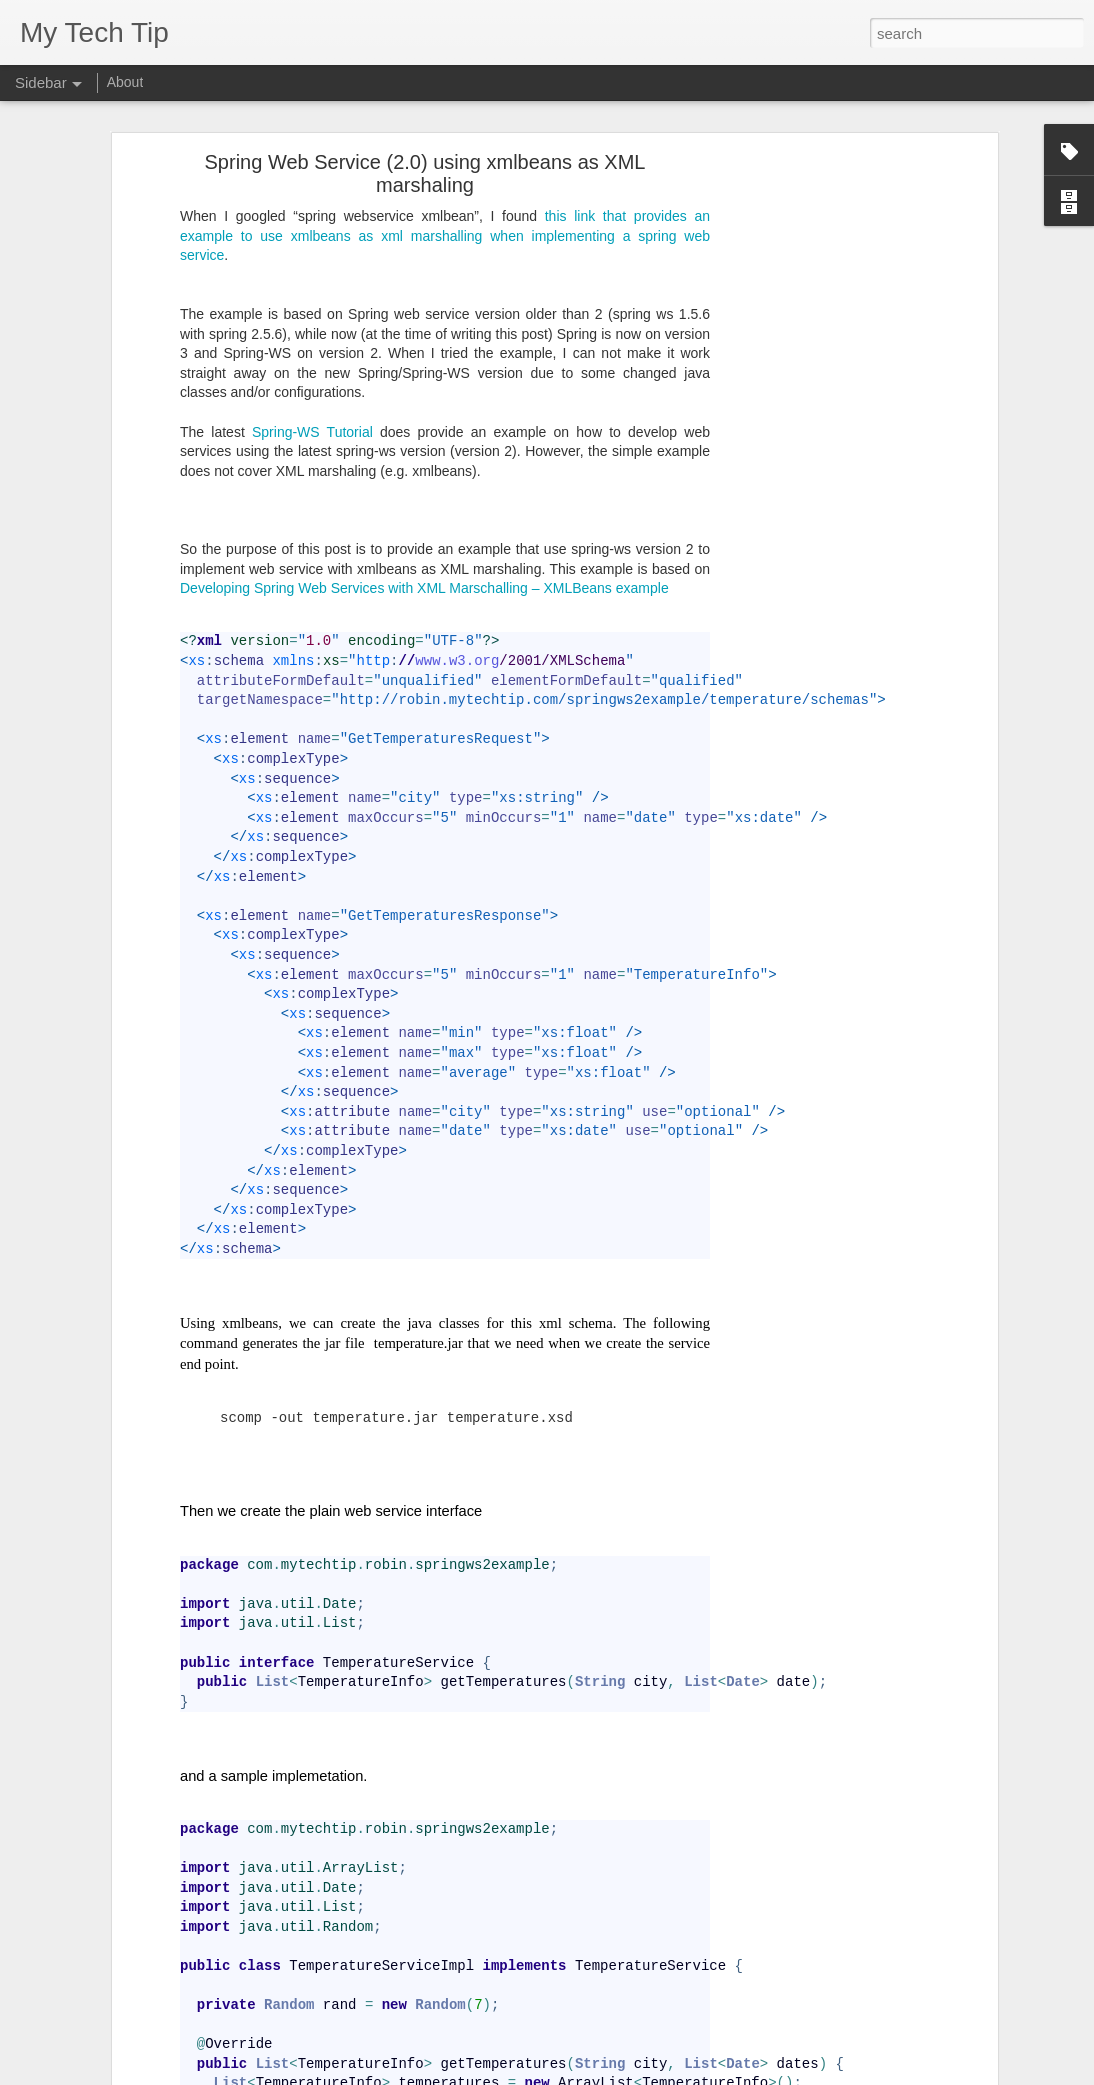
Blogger (646, 2074)
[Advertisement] (820, 401)
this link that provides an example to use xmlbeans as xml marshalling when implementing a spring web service (445, 160)
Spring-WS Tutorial (312, 357)
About (125, 82)
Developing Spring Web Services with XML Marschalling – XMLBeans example (424, 514)
